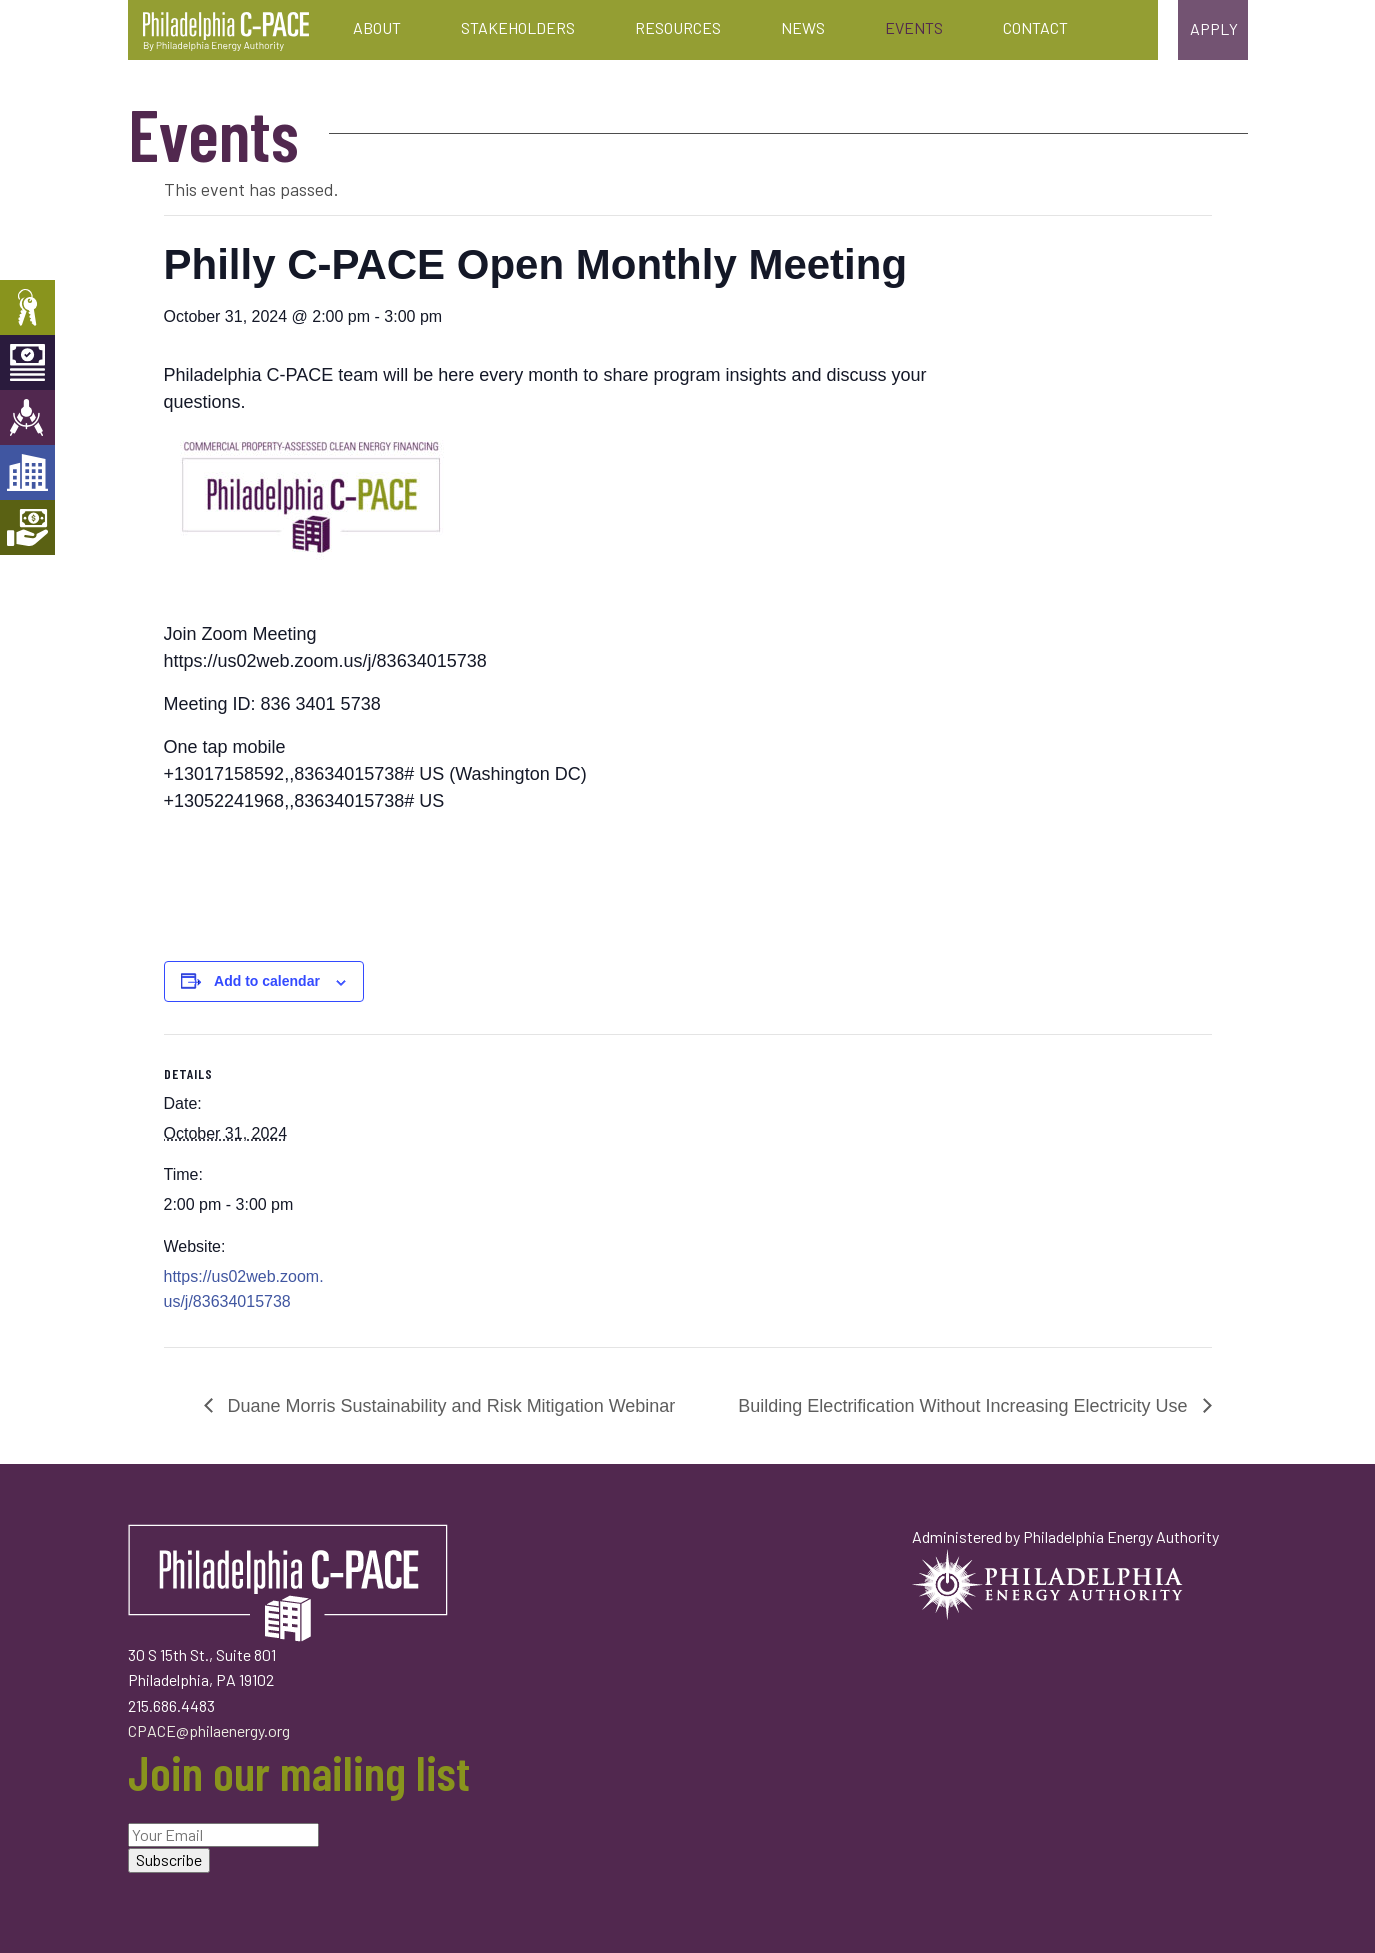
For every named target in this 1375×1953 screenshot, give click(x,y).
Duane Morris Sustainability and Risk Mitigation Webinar (449, 1406)
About (377, 27)
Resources (678, 27)
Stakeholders (518, 27)
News (803, 27)
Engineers (27, 417)
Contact (1035, 27)
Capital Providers (27, 362)
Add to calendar (267, 981)
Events (914, 27)
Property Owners (27, 307)
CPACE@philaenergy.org (209, 1730)
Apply (1214, 28)
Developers (27, 472)
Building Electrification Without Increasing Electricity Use (965, 1406)
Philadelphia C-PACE (226, 32)
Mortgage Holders (27, 527)
